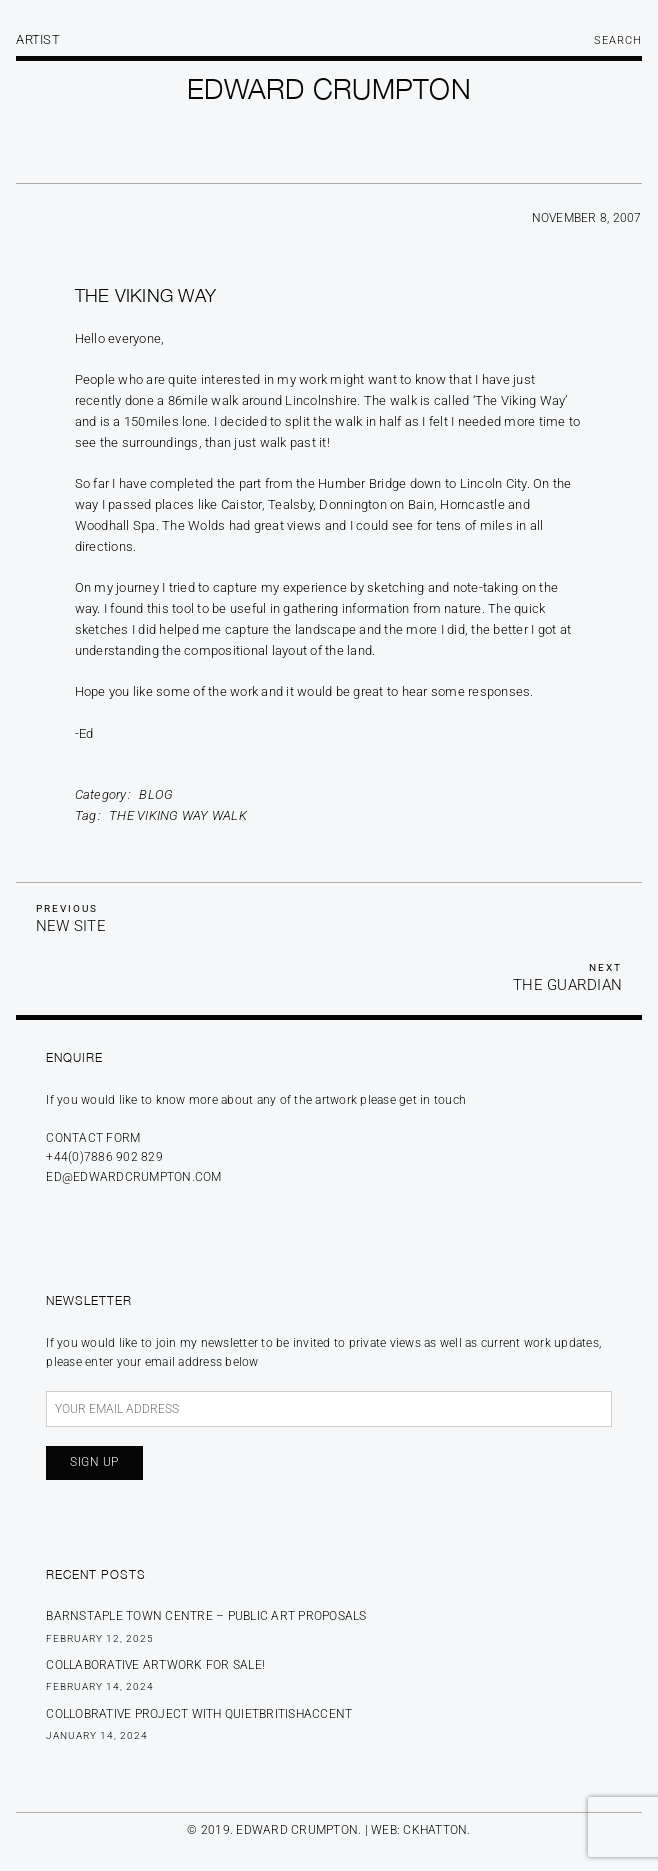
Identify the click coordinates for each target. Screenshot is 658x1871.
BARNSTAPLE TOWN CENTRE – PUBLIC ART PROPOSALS (206, 1616)
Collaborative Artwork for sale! (155, 1665)
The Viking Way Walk (178, 815)
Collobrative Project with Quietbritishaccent (199, 1714)
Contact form (93, 1138)
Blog (156, 794)
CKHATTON (435, 1830)
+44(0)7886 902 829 (104, 1157)
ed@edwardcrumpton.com (133, 1177)
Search (618, 40)
